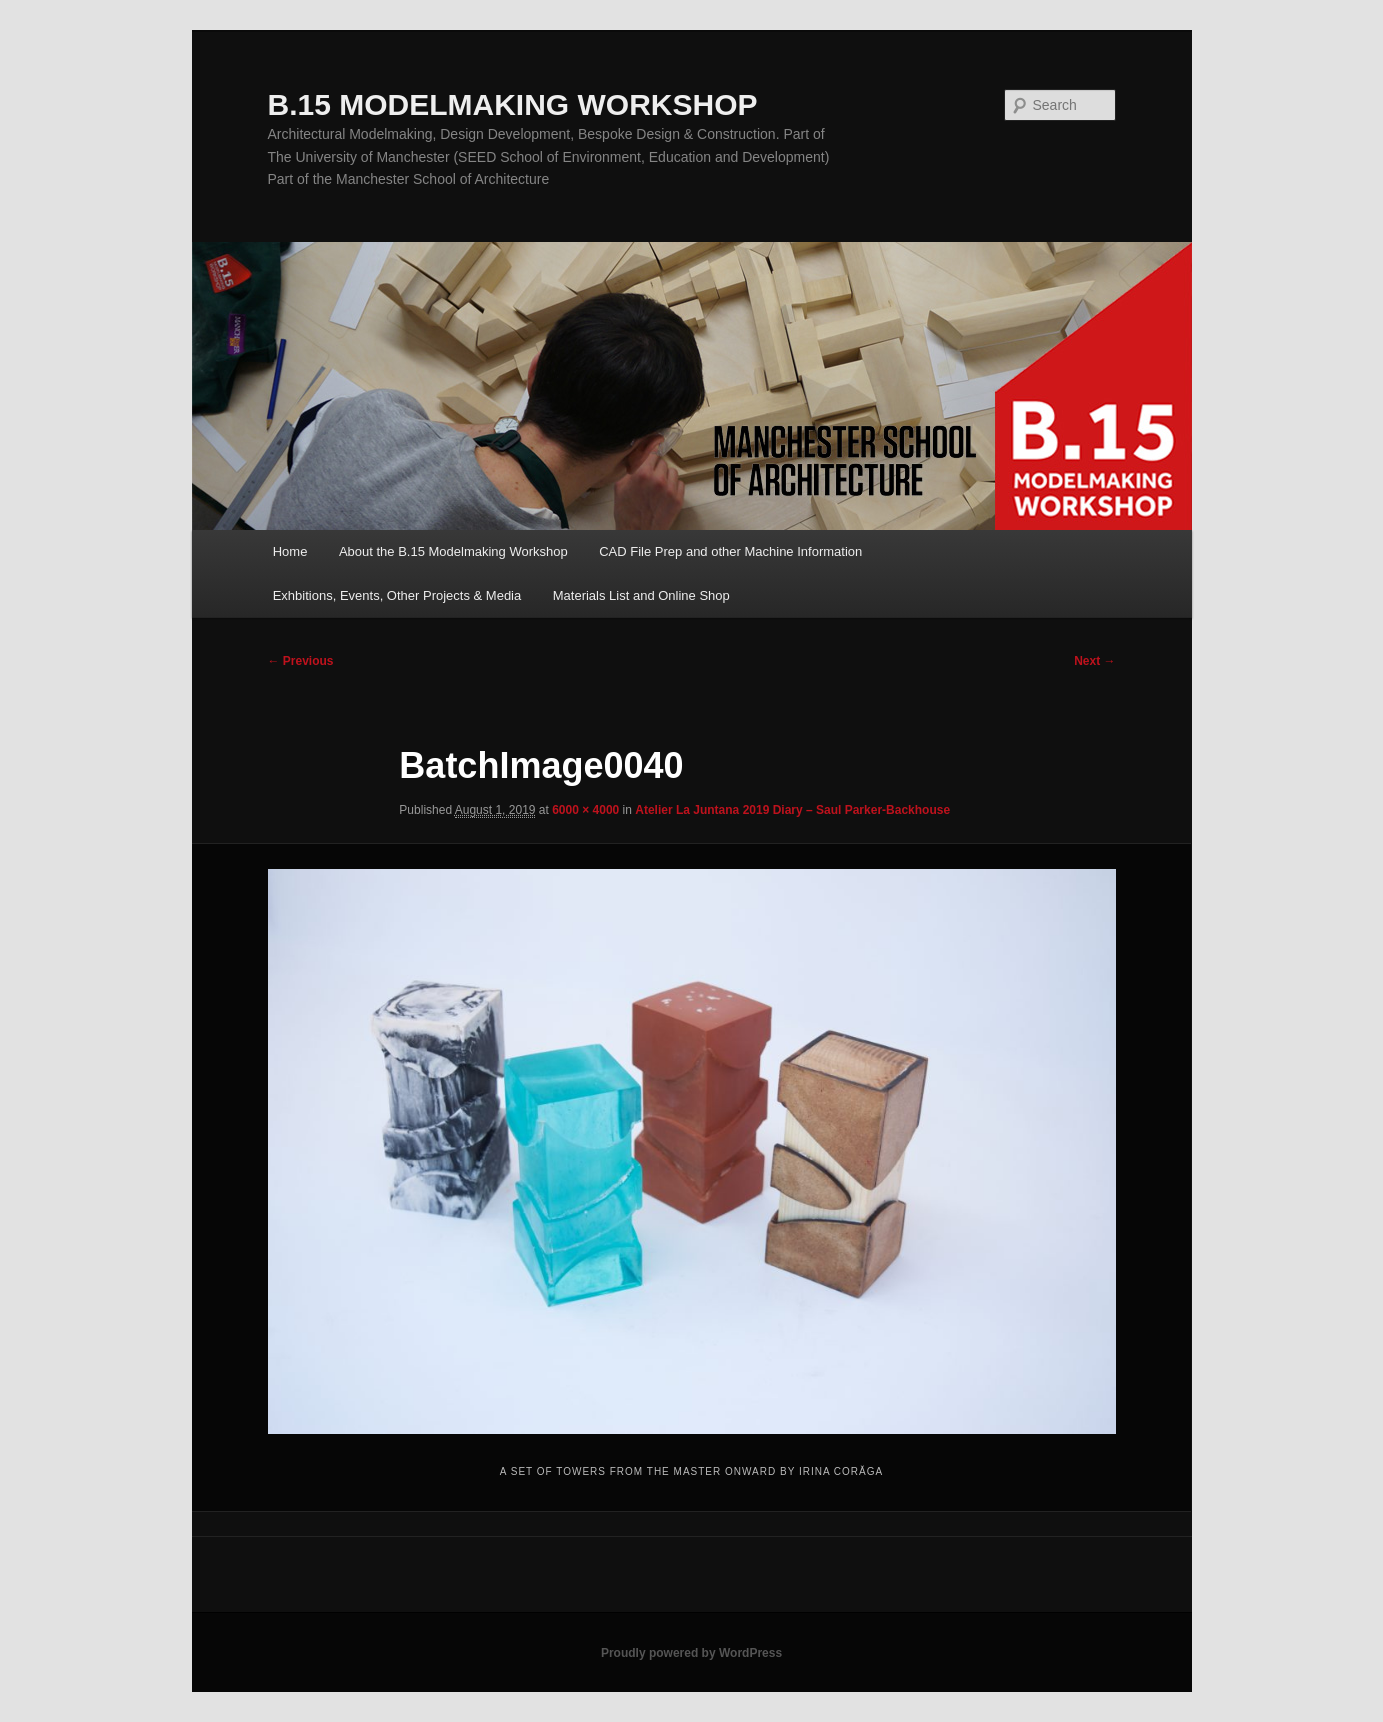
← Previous (301, 661)
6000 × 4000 (585, 810)
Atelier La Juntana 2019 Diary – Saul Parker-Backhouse (792, 810)
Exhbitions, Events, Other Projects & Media (397, 595)
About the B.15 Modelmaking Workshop (453, 551)
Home (290, 551)
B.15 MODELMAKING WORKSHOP (513, 104)
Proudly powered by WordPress (691, 1653)
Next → (1094, 661)
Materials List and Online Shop (641, 595)
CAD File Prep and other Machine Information (730, 551)
